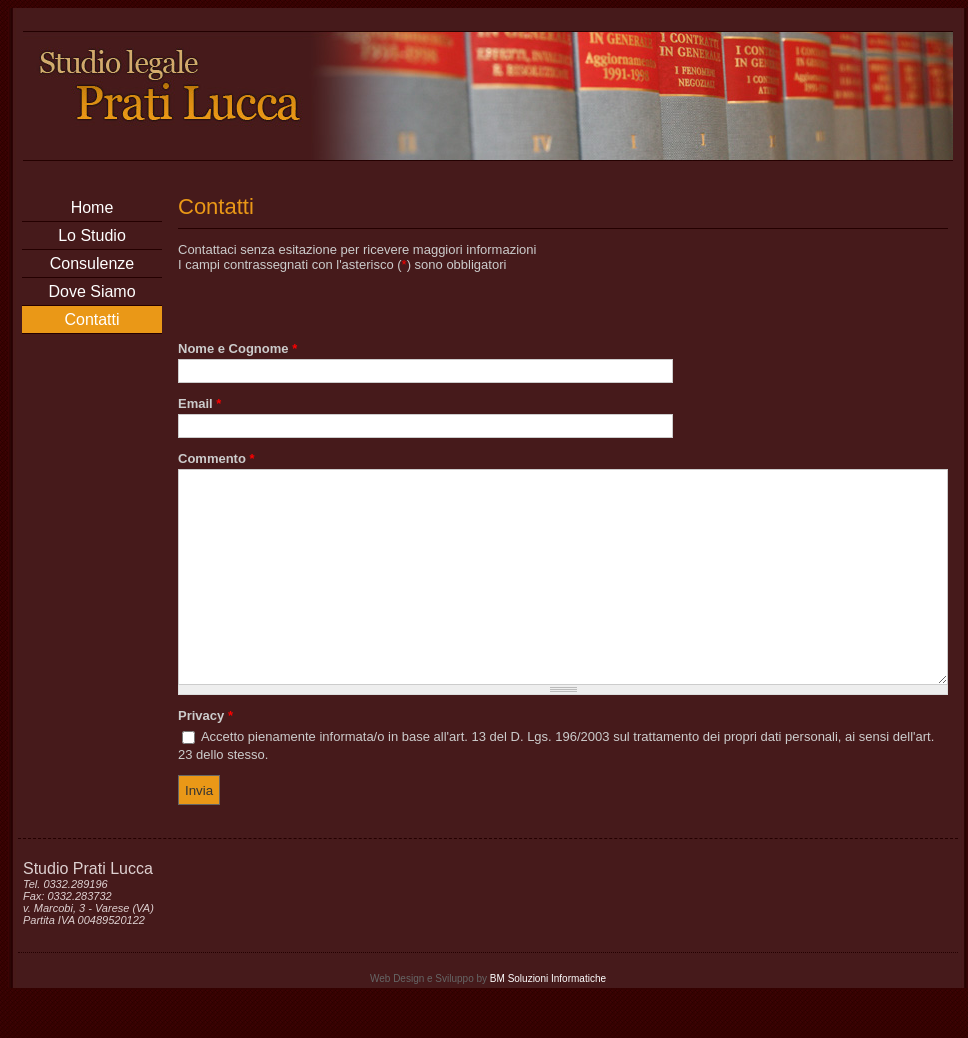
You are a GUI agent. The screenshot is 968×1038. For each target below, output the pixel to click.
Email (199, 403)
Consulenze (92, 263)
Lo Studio (92, 235)
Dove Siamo (91, 291)
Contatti (91, 319)
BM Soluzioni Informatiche (548, 1020)
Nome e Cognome (237, 348)
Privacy (205, 757)
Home (92, 207)
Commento (216, 458)
